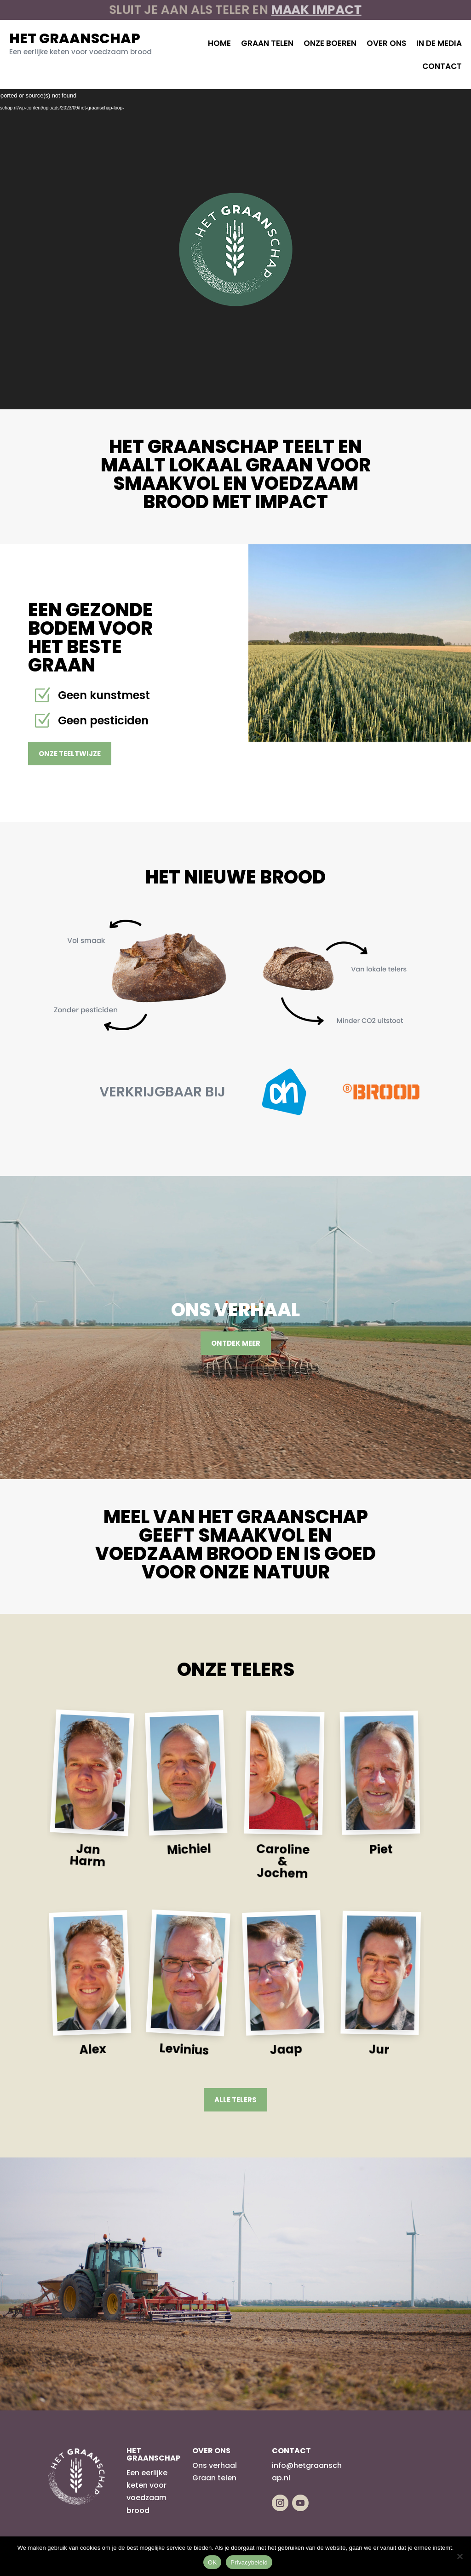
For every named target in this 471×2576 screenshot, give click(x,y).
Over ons (386, 43)
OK (212, 2562)
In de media (439, 43)
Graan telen (267, 43)
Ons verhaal (214, 2465)
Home (219, 43)
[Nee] (459, 2556)
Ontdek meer (235, 1343)
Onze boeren (330, 43)
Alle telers (235, 2100)
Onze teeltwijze (70, 753)
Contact (442, 66)
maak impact (306, 10)
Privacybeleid (249, 2562)
